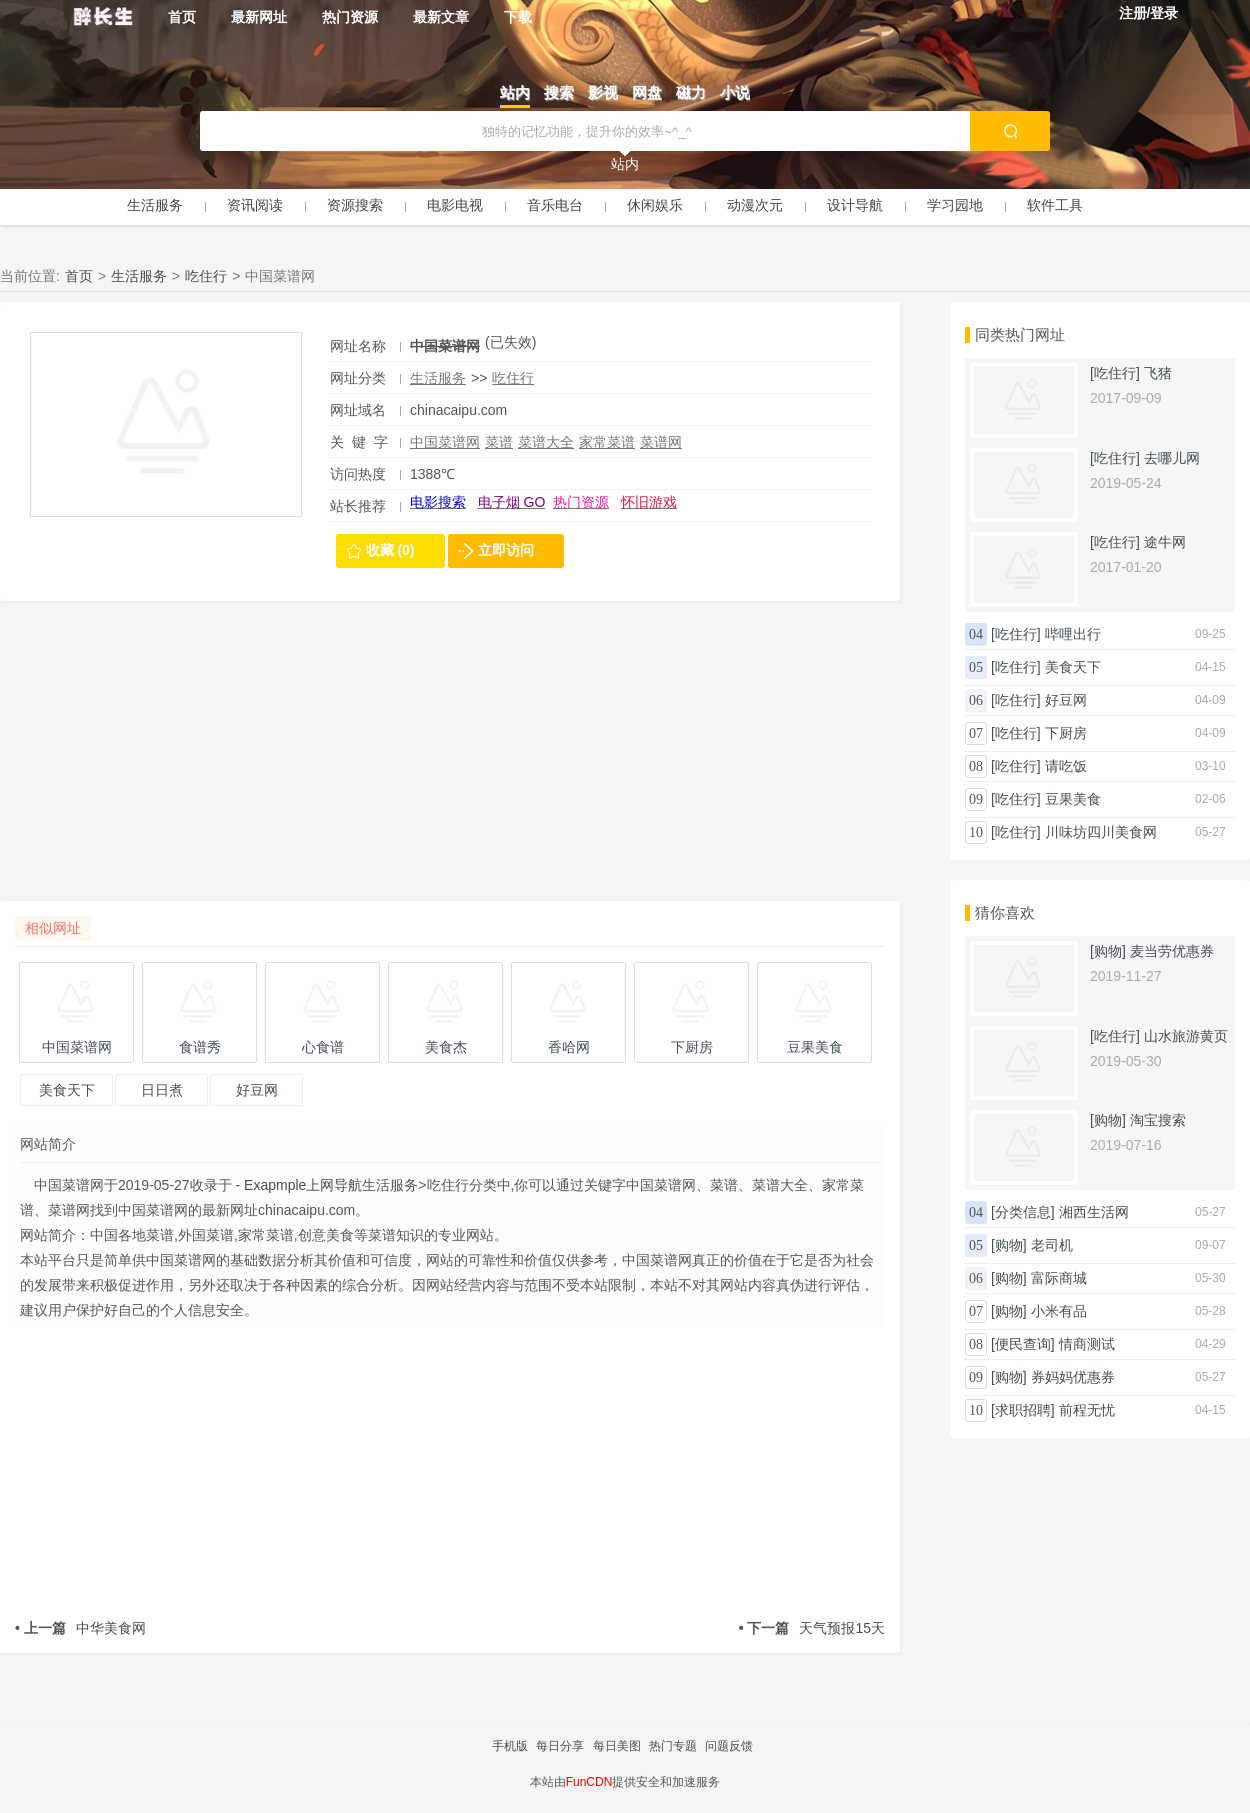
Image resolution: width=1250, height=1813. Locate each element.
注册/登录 (1149, 13)
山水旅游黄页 (1186, 1036)
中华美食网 (80, 1628)
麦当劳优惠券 (1172, 951)
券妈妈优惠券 (1073, 1377)
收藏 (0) (390, 550)
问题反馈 (729, 1746)
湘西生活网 (1094, 1212)
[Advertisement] (450, 761)
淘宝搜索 (1158, 1120)
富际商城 (1059, 1278)
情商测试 (1087, 1344)
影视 (603, 92)
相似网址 (53, 928)
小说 (735, 92)
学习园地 (955, 205)
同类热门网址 (1020, 334)
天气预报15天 (812, 1628)
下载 (518, 17)
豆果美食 (1073, 799)
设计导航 (855, 205)
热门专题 (673, 1746)
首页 (182, 17)
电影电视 (455, 205)
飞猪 (1158, 373)
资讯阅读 (255, 205)
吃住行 (206, 276)
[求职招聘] (1023, 1410)
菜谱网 (661, 442)
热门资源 (350, 17)
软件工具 (1055, 205)
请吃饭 (1066, 766)
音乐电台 (555, 205)
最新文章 (441, 17)
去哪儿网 (1172, 458)
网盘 (647, 92)
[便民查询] (1023, 1344)
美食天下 (1073, 667)
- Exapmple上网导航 (297, 1185)
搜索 (559, 92)
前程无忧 (1087, 1410)
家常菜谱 (607, 442)
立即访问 (506, 550)
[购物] (1108, 951)
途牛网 (1165, 542)
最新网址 (259, 17)
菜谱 (499, 442)
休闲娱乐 (655, 205)
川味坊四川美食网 (1101, 832)
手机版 (510, 1746)
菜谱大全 (546, 442)
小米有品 (1059, 1311)
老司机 (1052, 1245)
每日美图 (617, 1746)
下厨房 (1066, 733)
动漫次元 (755, 205)
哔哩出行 (1073, 634)
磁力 (691, 92)
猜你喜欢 (1005, 912)
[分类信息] (1023, 1212)
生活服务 (155, 205)
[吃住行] (1115, 373)
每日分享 (560, 1746)
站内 (515, 92)
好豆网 (1066, 700)
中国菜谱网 (445, 442)
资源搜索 (355, 205)
